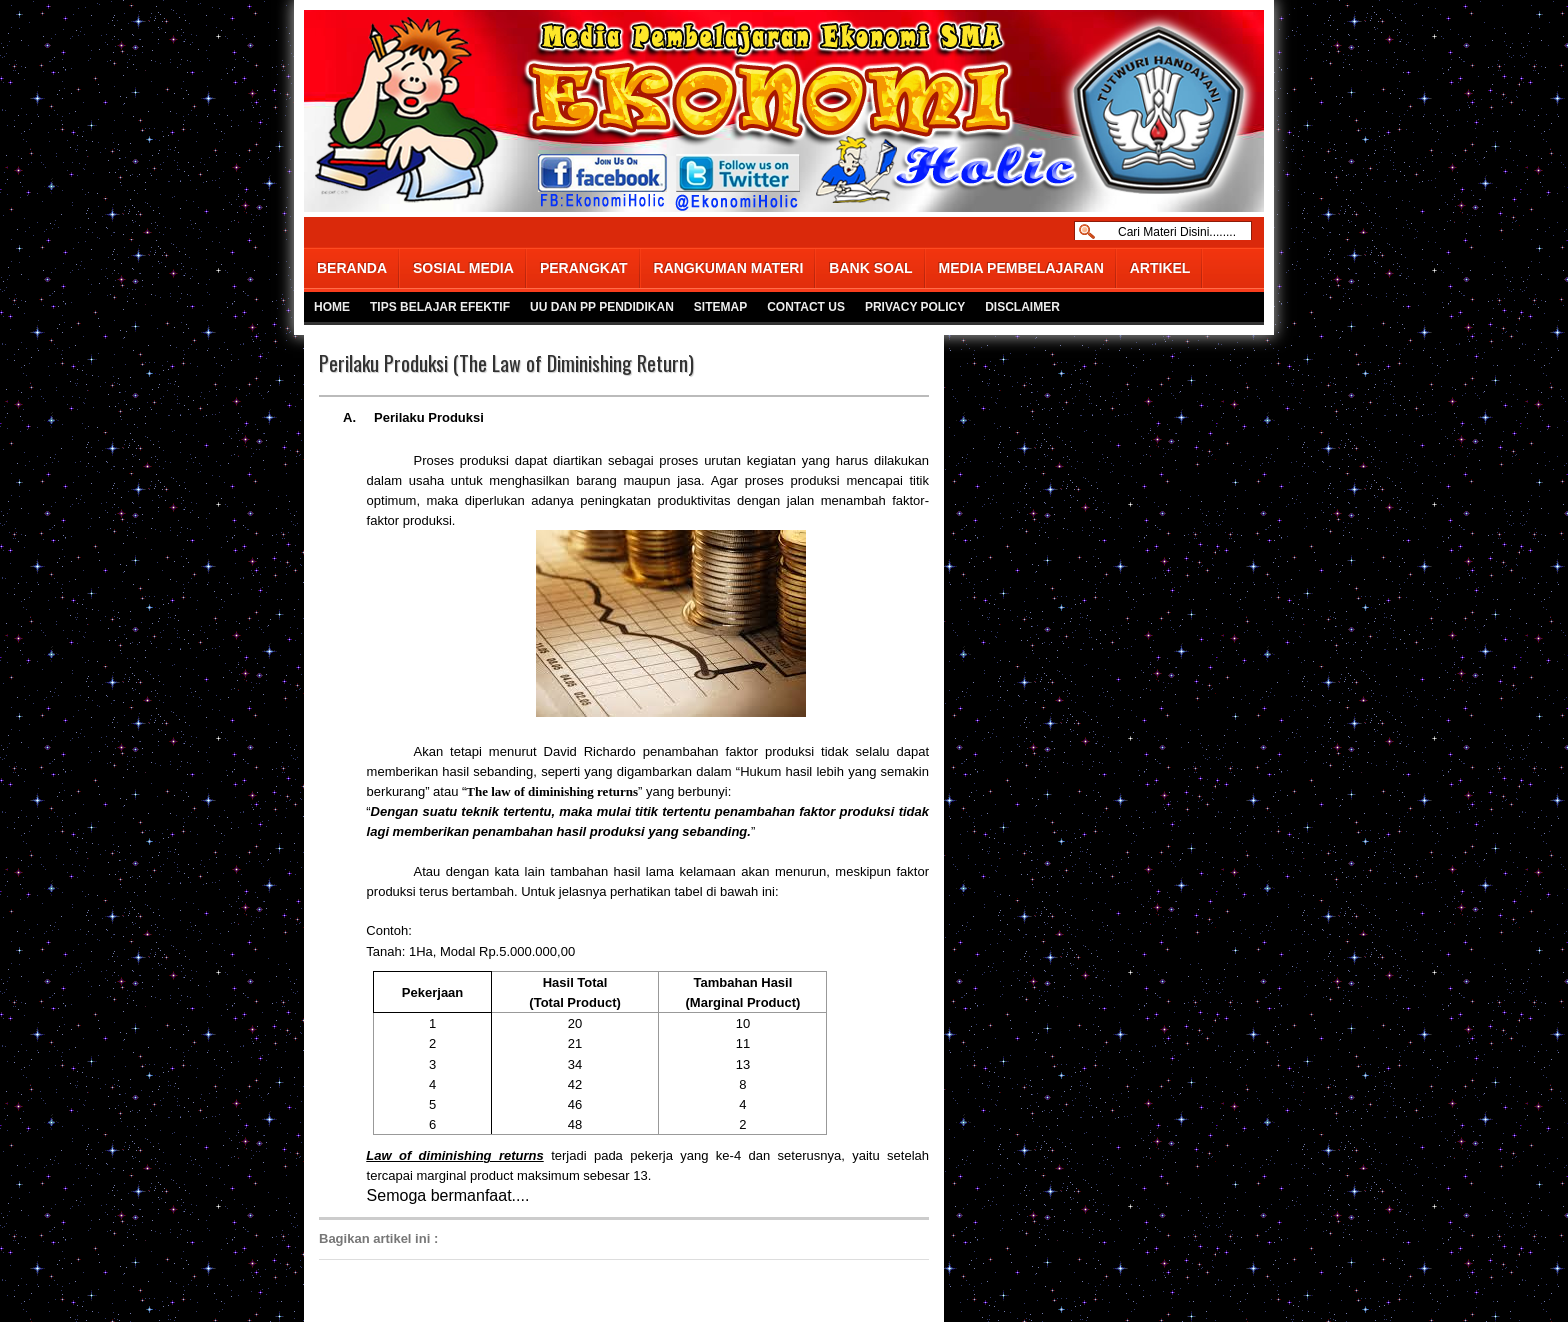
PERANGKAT (584, 268)
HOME (332, 307)
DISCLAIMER (1022, 307)
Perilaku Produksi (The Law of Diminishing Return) (506, 363)
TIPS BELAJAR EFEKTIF (440, 307)
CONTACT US (806, 307)
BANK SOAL (870, 268)
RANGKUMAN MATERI (729, 268)
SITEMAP (720, 307)
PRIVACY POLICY (915, 307)
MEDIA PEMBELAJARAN (1021, 268)
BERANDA (352, 268)
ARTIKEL (1160, 268)
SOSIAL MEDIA (463, 268)
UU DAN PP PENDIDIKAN (602, 307)
